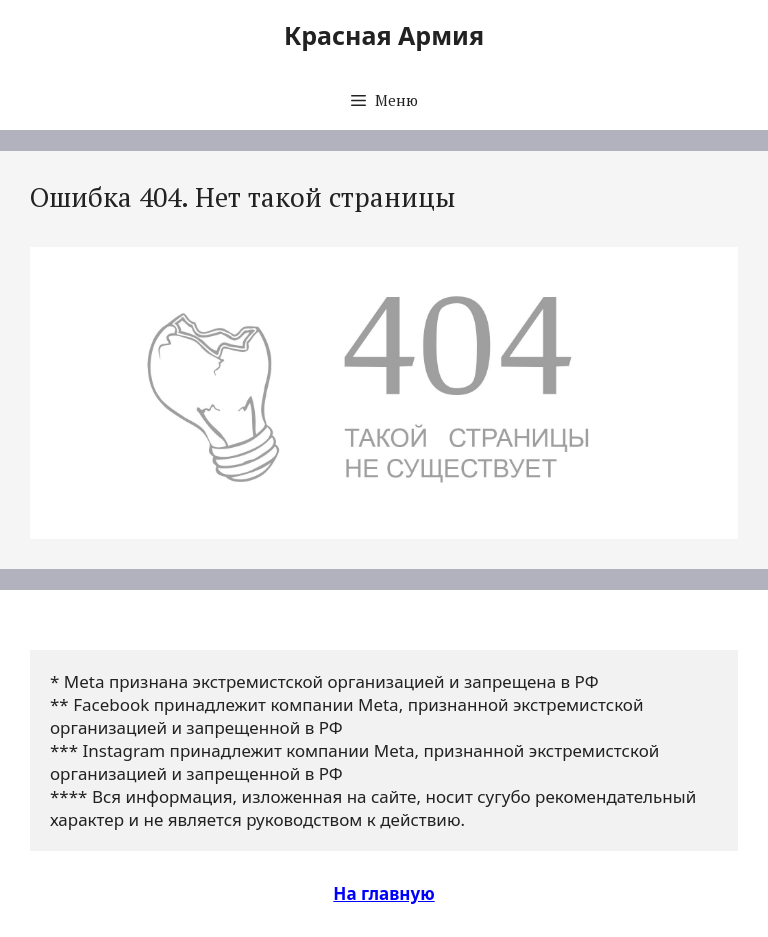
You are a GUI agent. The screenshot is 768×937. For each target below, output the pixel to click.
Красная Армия (384, 35)
